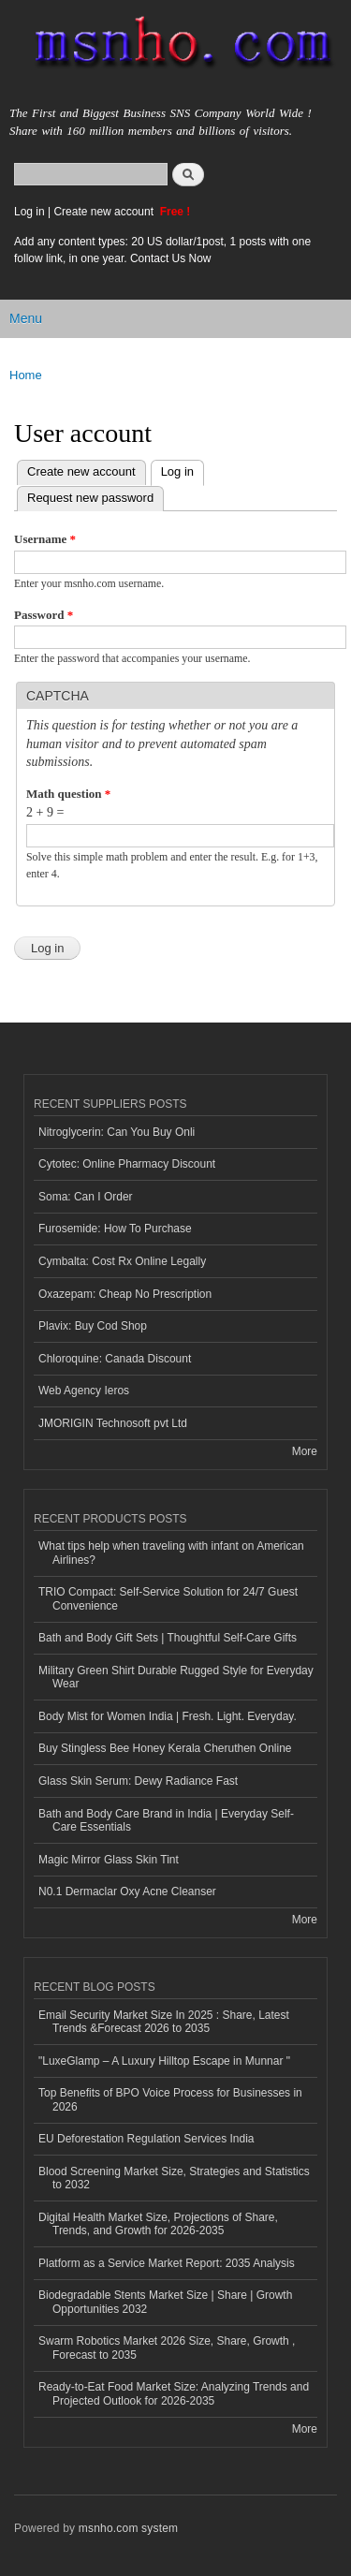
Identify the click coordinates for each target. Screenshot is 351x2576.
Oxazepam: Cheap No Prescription (125, 1294)
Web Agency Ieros (83, 1390)
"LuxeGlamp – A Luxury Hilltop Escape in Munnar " (164, 2061)
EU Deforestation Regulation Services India (146, 2138)
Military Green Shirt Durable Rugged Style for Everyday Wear (176, 1677)
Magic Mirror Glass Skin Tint (108, 1859)
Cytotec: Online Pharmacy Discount (126, 1163)
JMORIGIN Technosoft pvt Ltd (112, 1423)
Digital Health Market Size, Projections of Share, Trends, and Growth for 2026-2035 (158, 2224)
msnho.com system (128, 2528)
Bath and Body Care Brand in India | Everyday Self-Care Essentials (166, 1820)
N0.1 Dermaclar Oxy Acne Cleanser (127, 1891)
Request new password (90, 498)
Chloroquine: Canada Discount (114, 1358)
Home (25, 375)
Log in (29, 211)
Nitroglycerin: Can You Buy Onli (116, 1132)
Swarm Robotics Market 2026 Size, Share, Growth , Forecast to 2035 (166, 2347)
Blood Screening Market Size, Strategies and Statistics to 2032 (174, 2178)
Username (45, 539)
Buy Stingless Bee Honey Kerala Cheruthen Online (164, 1748)
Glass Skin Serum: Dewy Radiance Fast (138, 1781)
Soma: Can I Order (85, 1196)
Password (43, 615)
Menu (25, 318)
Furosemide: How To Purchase (115, 1228)
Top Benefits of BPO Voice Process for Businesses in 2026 (170, 2099)
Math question (68, 794)
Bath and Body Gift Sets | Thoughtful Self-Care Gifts (167, 1637)
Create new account (104, 211)
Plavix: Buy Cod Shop (92, 1325)
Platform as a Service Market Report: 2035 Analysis (166, 2263)
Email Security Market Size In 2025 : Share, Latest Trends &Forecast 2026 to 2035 (163, 2022)
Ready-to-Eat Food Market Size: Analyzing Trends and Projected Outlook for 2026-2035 (173, 2393)
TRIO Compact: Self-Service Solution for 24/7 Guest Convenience (168, 1598)
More (304, 1451)
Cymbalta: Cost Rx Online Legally (122, 1261)
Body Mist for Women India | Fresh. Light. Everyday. (167, 1716)
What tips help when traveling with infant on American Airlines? (171, 1552)
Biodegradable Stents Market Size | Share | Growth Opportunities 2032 (165, 2302)
